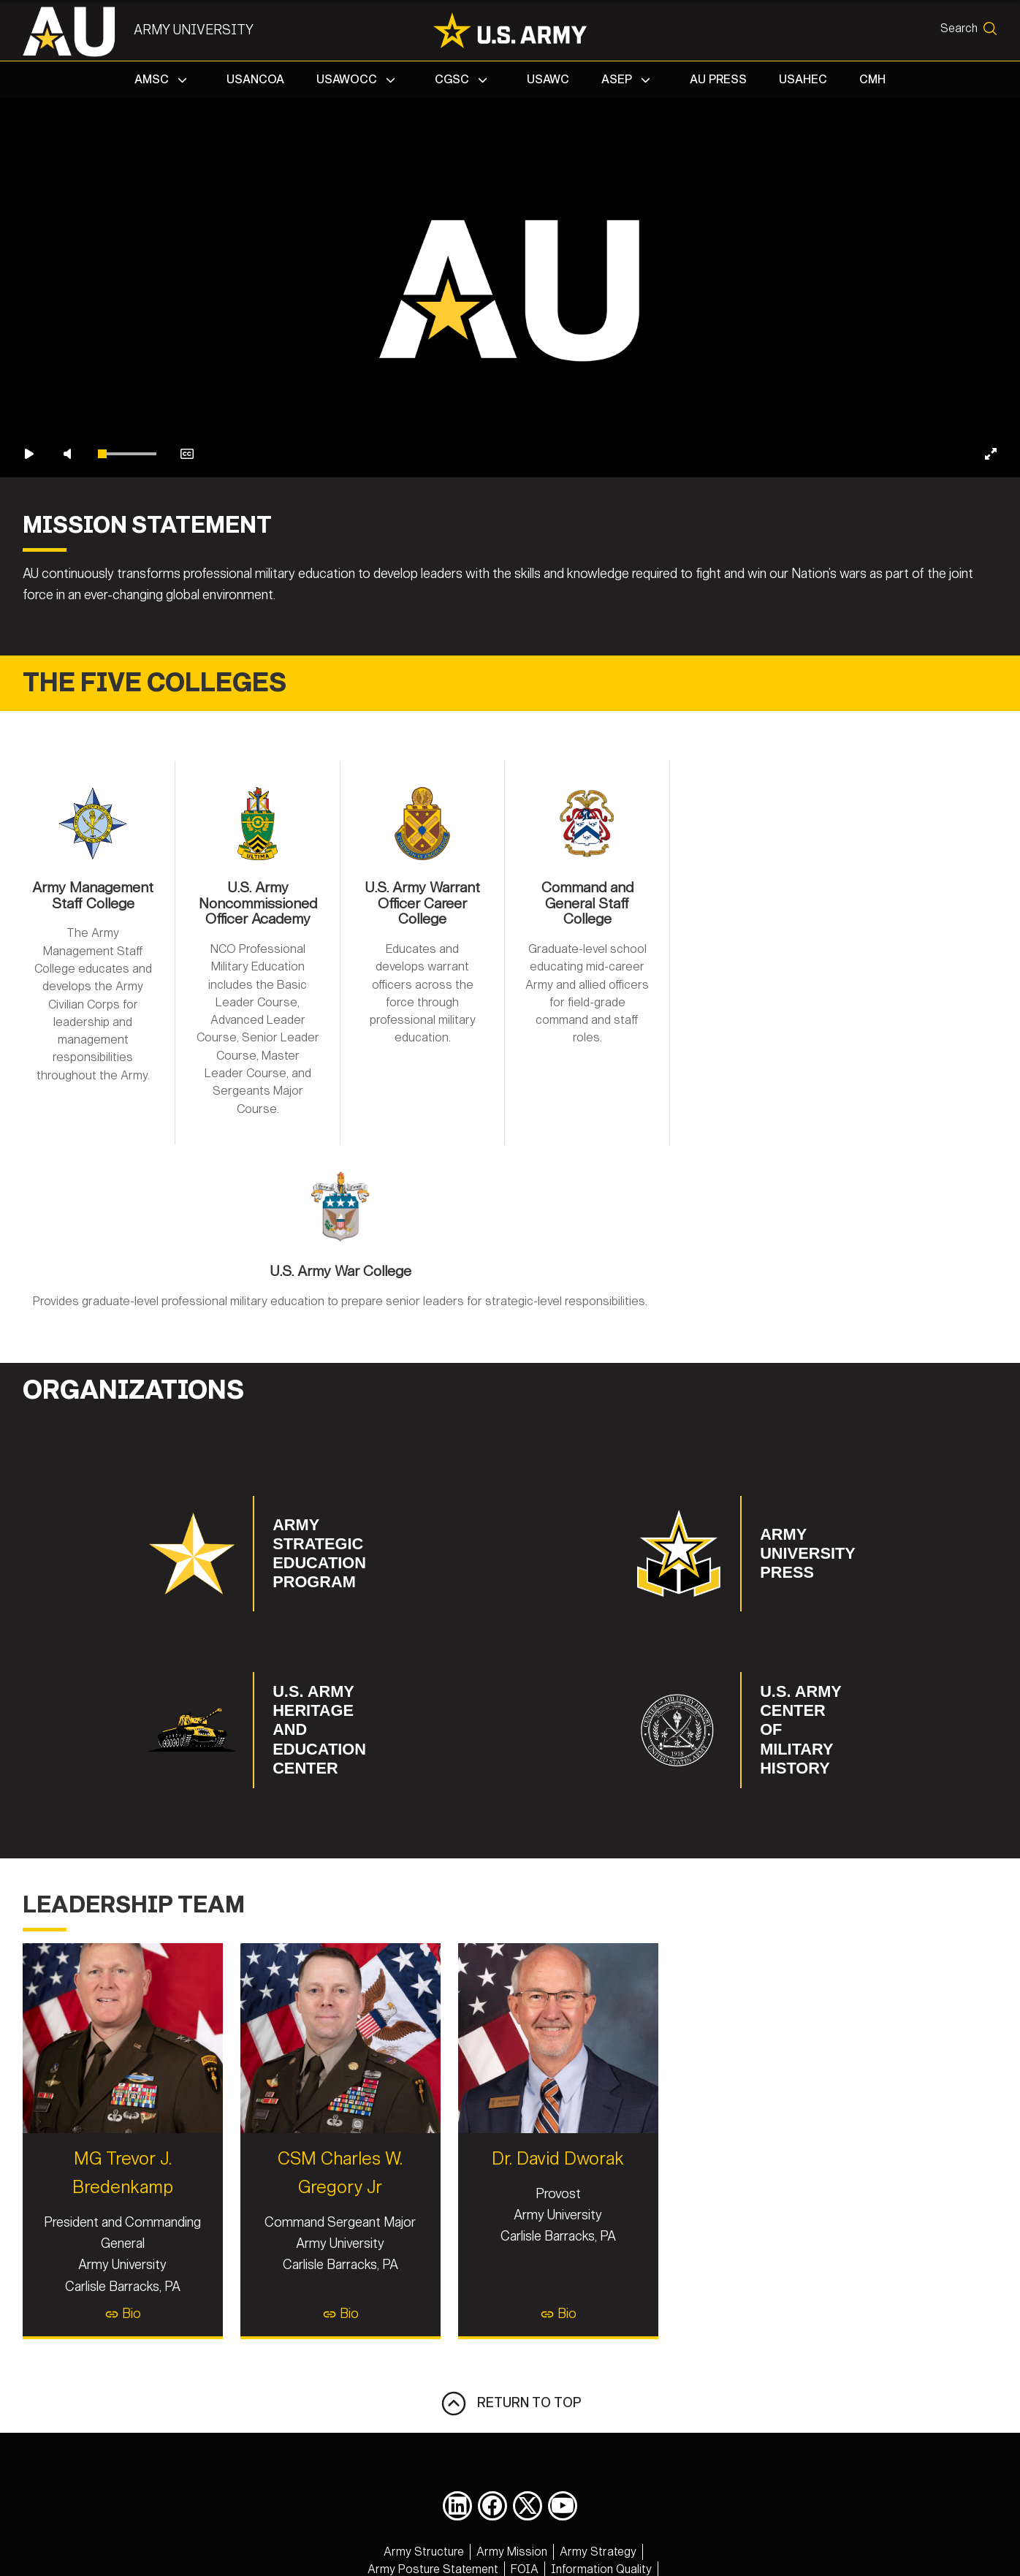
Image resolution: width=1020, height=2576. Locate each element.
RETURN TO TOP (510, 2372)
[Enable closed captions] (187, 648)
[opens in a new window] (457, 2474)
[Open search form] (963, 30)
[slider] (127, 648)
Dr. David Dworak (748, 2127)
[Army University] (86, 30)
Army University (204, 30)
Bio (272, 2282)
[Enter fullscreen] (990, 648)
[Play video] (29, 648)
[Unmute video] (67, 648)
